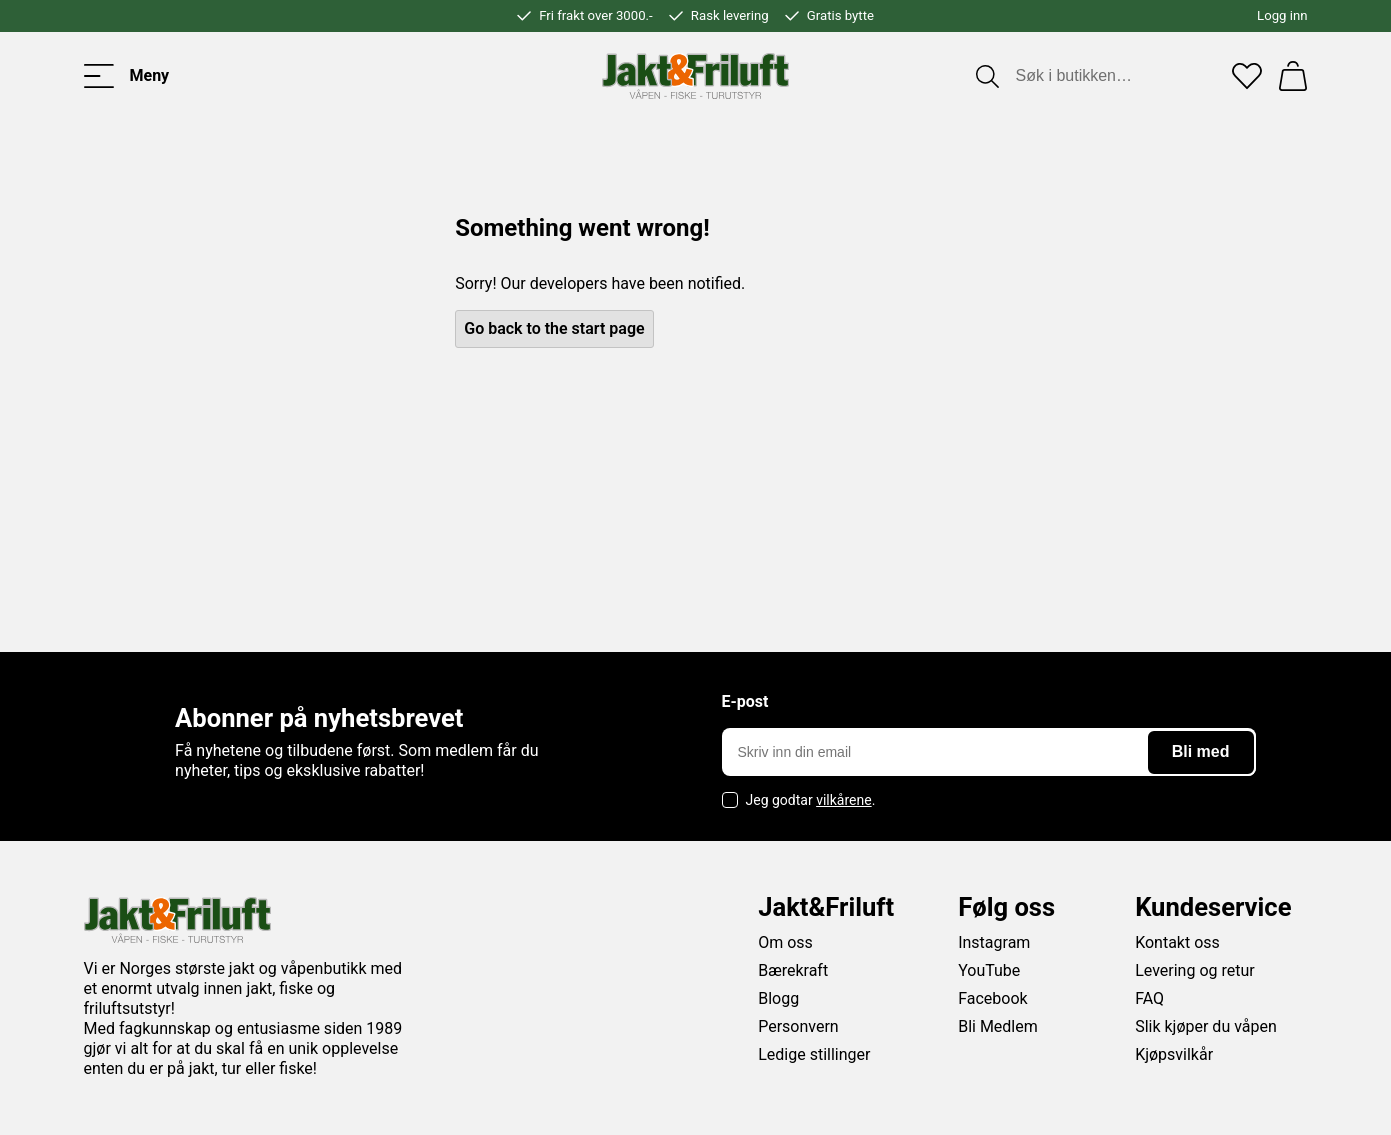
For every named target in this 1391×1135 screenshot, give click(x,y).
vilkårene (844, 800)
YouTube (989, 970)
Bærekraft (793, 970)
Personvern (798, 1026)
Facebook (992, 998)
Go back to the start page (554, 328)
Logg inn (1282, 15)
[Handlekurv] (1293, 76)
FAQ (1149, 998)
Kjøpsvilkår (1174, 1054)
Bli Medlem (998, 1026)
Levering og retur (1195, 970)
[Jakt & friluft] (695, 76)
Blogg (778, 998)
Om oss (785, 942)
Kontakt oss (1177, 942)
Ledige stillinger (814, 1054)
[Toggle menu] (127, 76)
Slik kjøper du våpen (1206, 1026)
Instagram (994, 942)
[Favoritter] (1247, 76)
